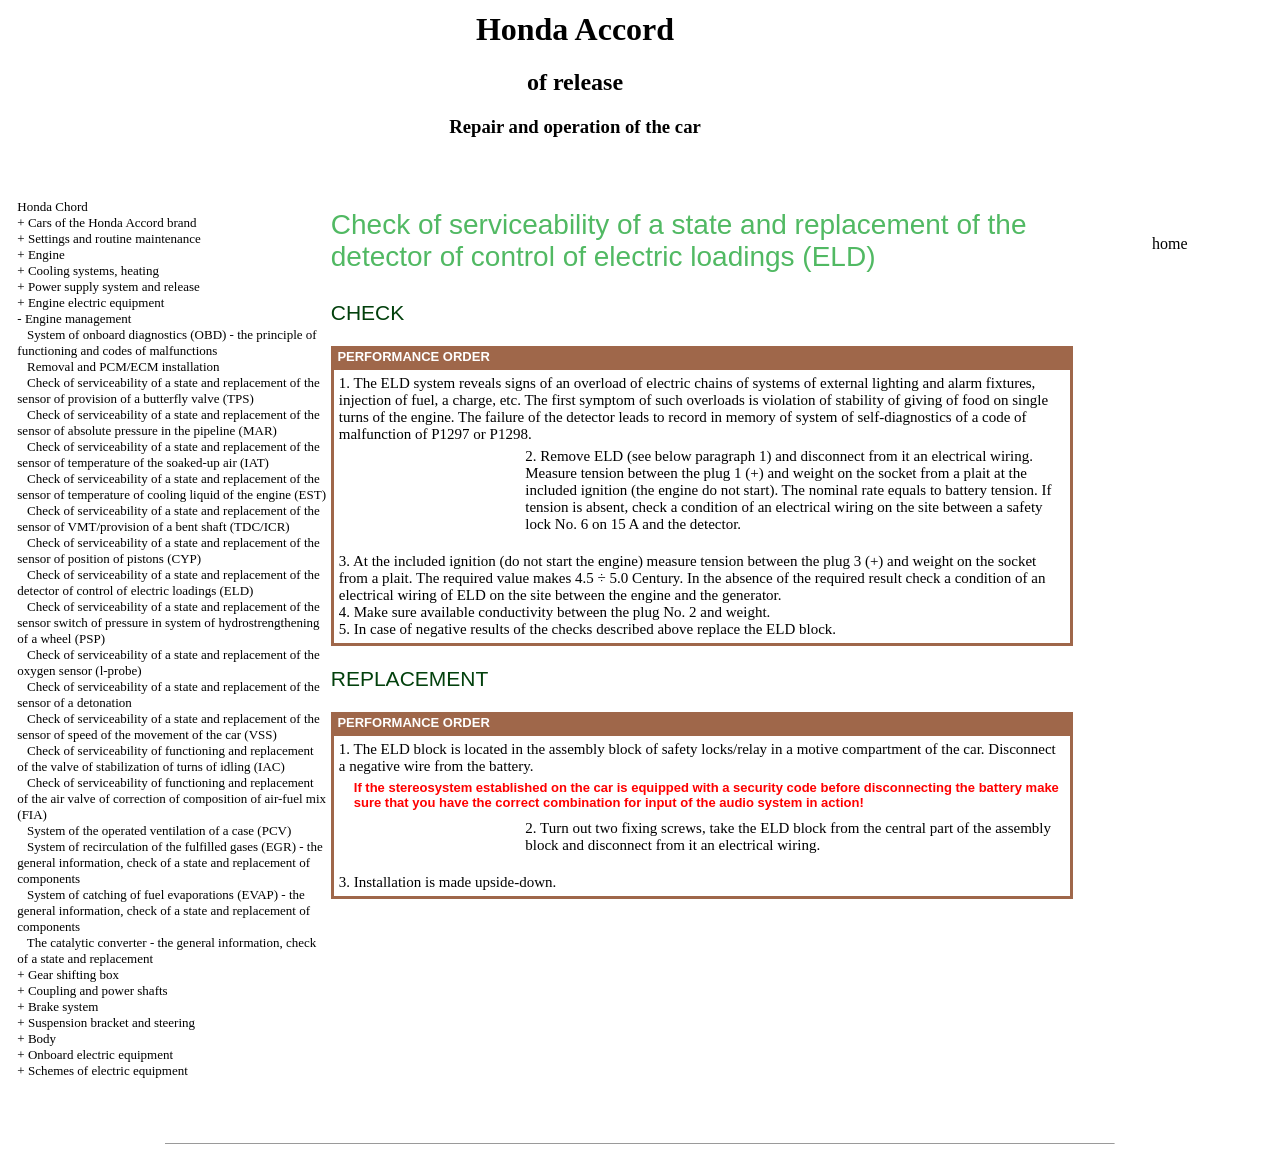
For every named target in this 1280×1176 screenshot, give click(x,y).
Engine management (78, 318)
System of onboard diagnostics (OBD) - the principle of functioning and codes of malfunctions (166, 342)
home (1170, 243)
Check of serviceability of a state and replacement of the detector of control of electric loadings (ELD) (168, 582)
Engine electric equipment (96, 302)
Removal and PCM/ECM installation (123, 366)
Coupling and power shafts (98, 990)
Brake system (63, 1006)
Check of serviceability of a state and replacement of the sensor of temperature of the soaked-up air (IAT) (168, 454)
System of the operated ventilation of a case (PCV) (159, 830)
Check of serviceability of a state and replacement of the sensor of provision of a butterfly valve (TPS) (168, 390)
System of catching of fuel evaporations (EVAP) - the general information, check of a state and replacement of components (163, 910)
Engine (46, 254)
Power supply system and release (114, 286)
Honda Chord (52, 206)
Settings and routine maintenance (114, 238)
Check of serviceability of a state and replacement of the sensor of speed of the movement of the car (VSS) (168, 726)
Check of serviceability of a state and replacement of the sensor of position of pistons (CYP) (168, 550)
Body (42, 1038)
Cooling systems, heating (93, 270)
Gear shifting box (73, 974)
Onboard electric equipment (100, 1054)
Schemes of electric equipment (108, 1070)
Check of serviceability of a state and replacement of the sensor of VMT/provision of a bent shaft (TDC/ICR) (168, 518)
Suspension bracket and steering (111, 1022)
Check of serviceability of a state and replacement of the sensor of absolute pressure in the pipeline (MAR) (168, 422)
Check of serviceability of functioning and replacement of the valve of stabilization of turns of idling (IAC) (165, 758)
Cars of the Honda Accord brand (112, 222)
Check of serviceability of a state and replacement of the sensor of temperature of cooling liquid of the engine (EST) (171, 486)
